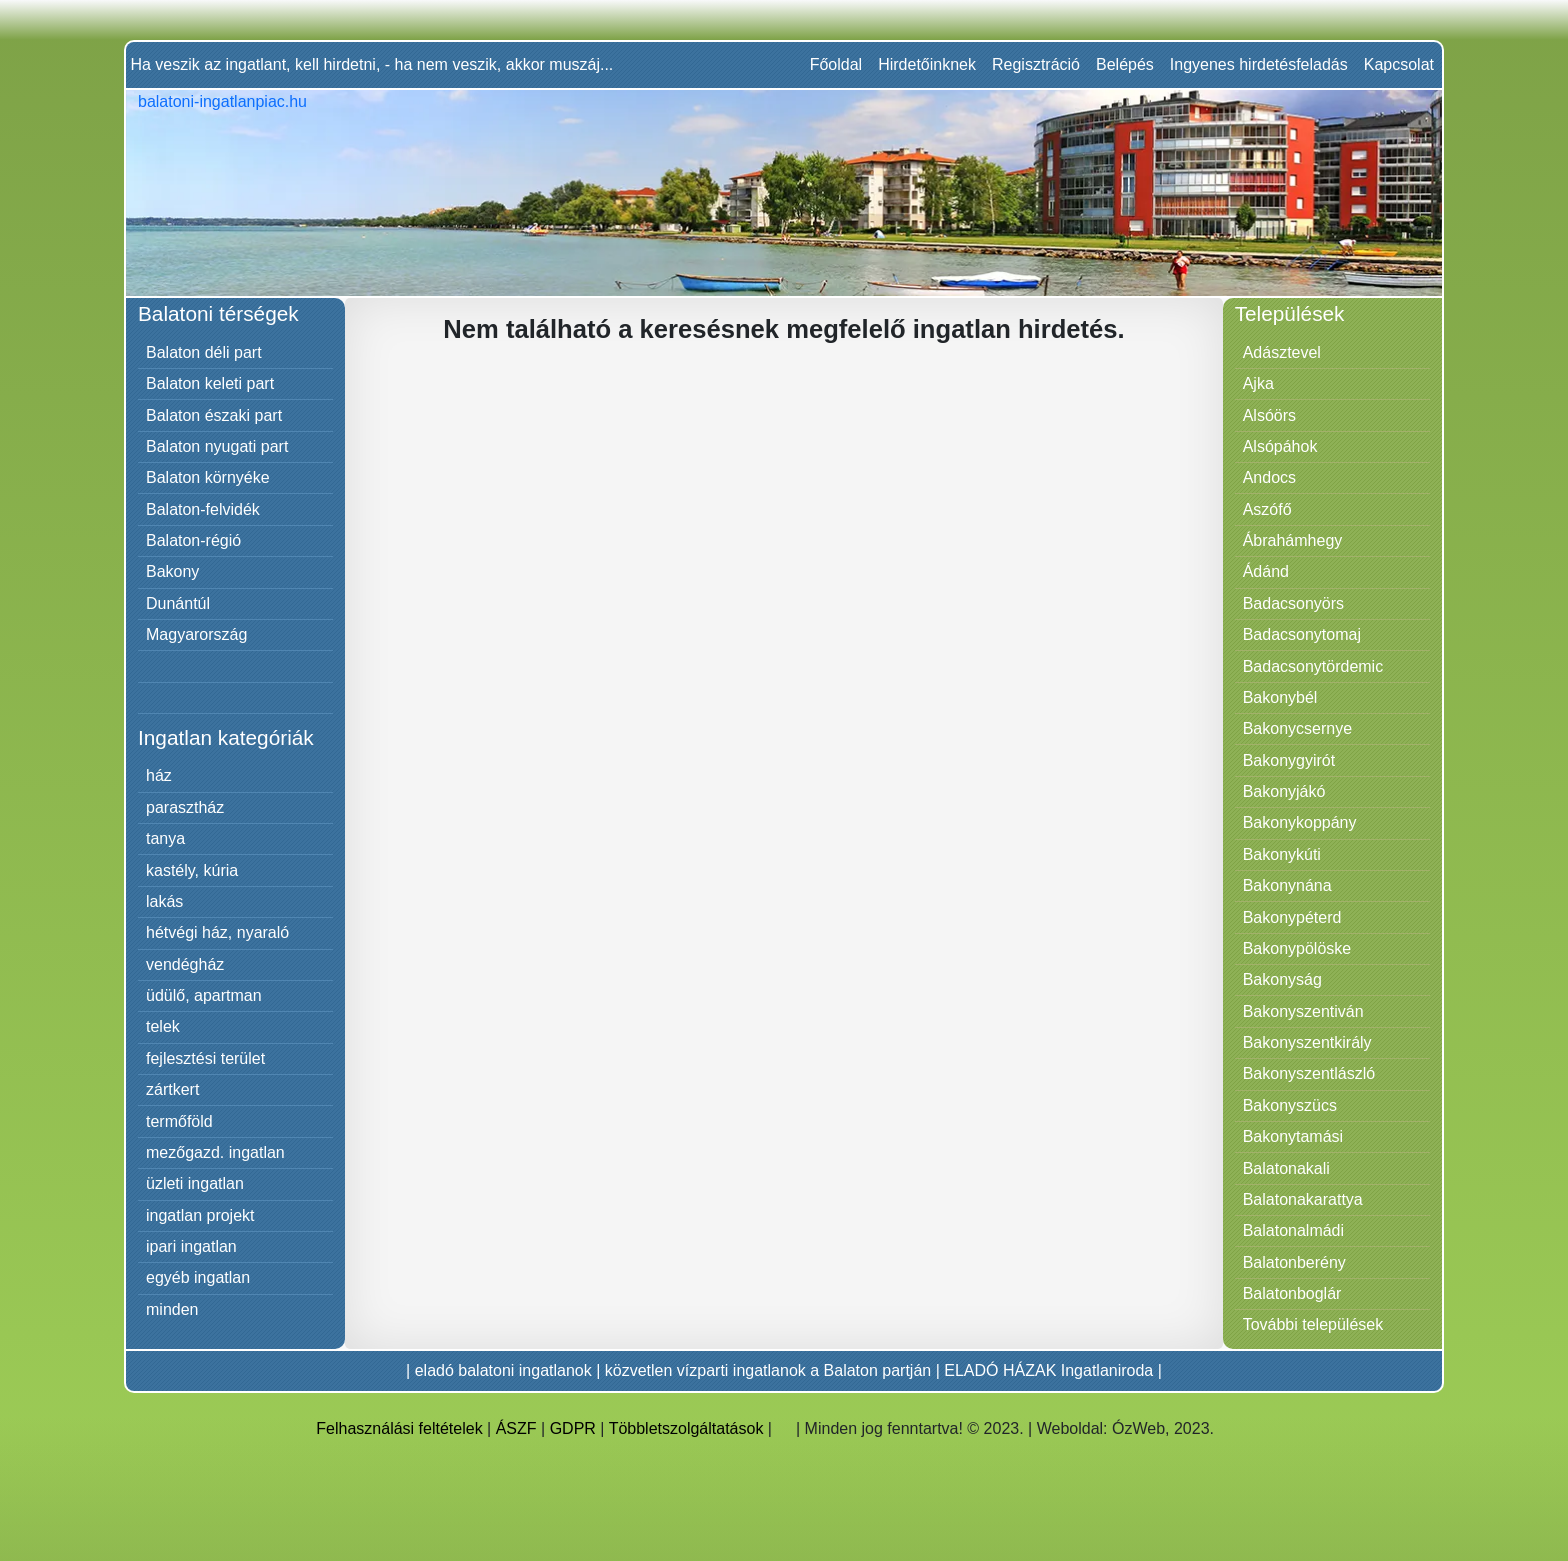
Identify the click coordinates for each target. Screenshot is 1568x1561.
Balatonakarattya (1303, 1199)
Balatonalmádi (1293, 1230)
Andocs (1269, 477)
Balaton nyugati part (217, 446)
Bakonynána (1287, 885)
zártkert (172, 1089)
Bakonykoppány (1300, 822)
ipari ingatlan (191, 1246)
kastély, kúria (192, 870)
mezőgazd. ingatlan (215, 1152)
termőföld (179, 1121)
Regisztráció (1036, 64)
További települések (1313, 1324)
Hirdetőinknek (927, 64)
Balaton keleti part (210, 383)
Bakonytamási (1293, 1136)
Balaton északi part (214, 415)
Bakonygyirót (1289, 760)
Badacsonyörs (1293, 603)
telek (163, 1026)
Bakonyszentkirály (1307, 1042)
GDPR (573, 1428)
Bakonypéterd (1292, 917)
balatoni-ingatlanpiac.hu (222, 101)
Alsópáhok (1280, 446)
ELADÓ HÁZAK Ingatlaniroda (1048, 1370)
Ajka (1258, 383)
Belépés (1125, 64)
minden (172, 1309)
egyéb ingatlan (198, 1277)
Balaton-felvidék (203, 509)
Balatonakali (1286, 1168)
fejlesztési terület (205, 1058)
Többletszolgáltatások (686, 1428)
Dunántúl (178, 603)
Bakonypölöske (1297, 948)
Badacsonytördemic (1313, 666)
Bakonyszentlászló (1309, 1073)
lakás (164, 901)
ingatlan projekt (200, 1215)
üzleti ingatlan (195, 1183)
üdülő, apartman (204, 995)
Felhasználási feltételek (399, 1428)
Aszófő (1267, 509)
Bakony (172, 571)
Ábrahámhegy (1293, 540)
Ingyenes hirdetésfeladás (1259, 64)
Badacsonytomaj (1302, 634)
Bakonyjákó (1284, 791)
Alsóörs (1269, 415)
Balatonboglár (1292, 1293)
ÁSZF (516, 1428)
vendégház (185, 964)
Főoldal (836, 64)
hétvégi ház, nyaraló (217, 932)
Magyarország (196, 634)
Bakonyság (1282, 979)
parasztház (185, 807)
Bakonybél (1280, 697)
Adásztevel (1282, 352)
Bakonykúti (1282, 854)
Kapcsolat (1399, 64)
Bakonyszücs (1290, 1105)
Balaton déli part (204, 352)
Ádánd (1266, 571)
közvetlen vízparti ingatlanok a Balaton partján (768, 1370)
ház (159, 775)
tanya (165, 838)
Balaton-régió (193, 540)
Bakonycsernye (1297, 728)
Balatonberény (1294, 1262)
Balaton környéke (208, 477)
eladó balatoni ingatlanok (503, 1370)
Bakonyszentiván (1303, 1011)
